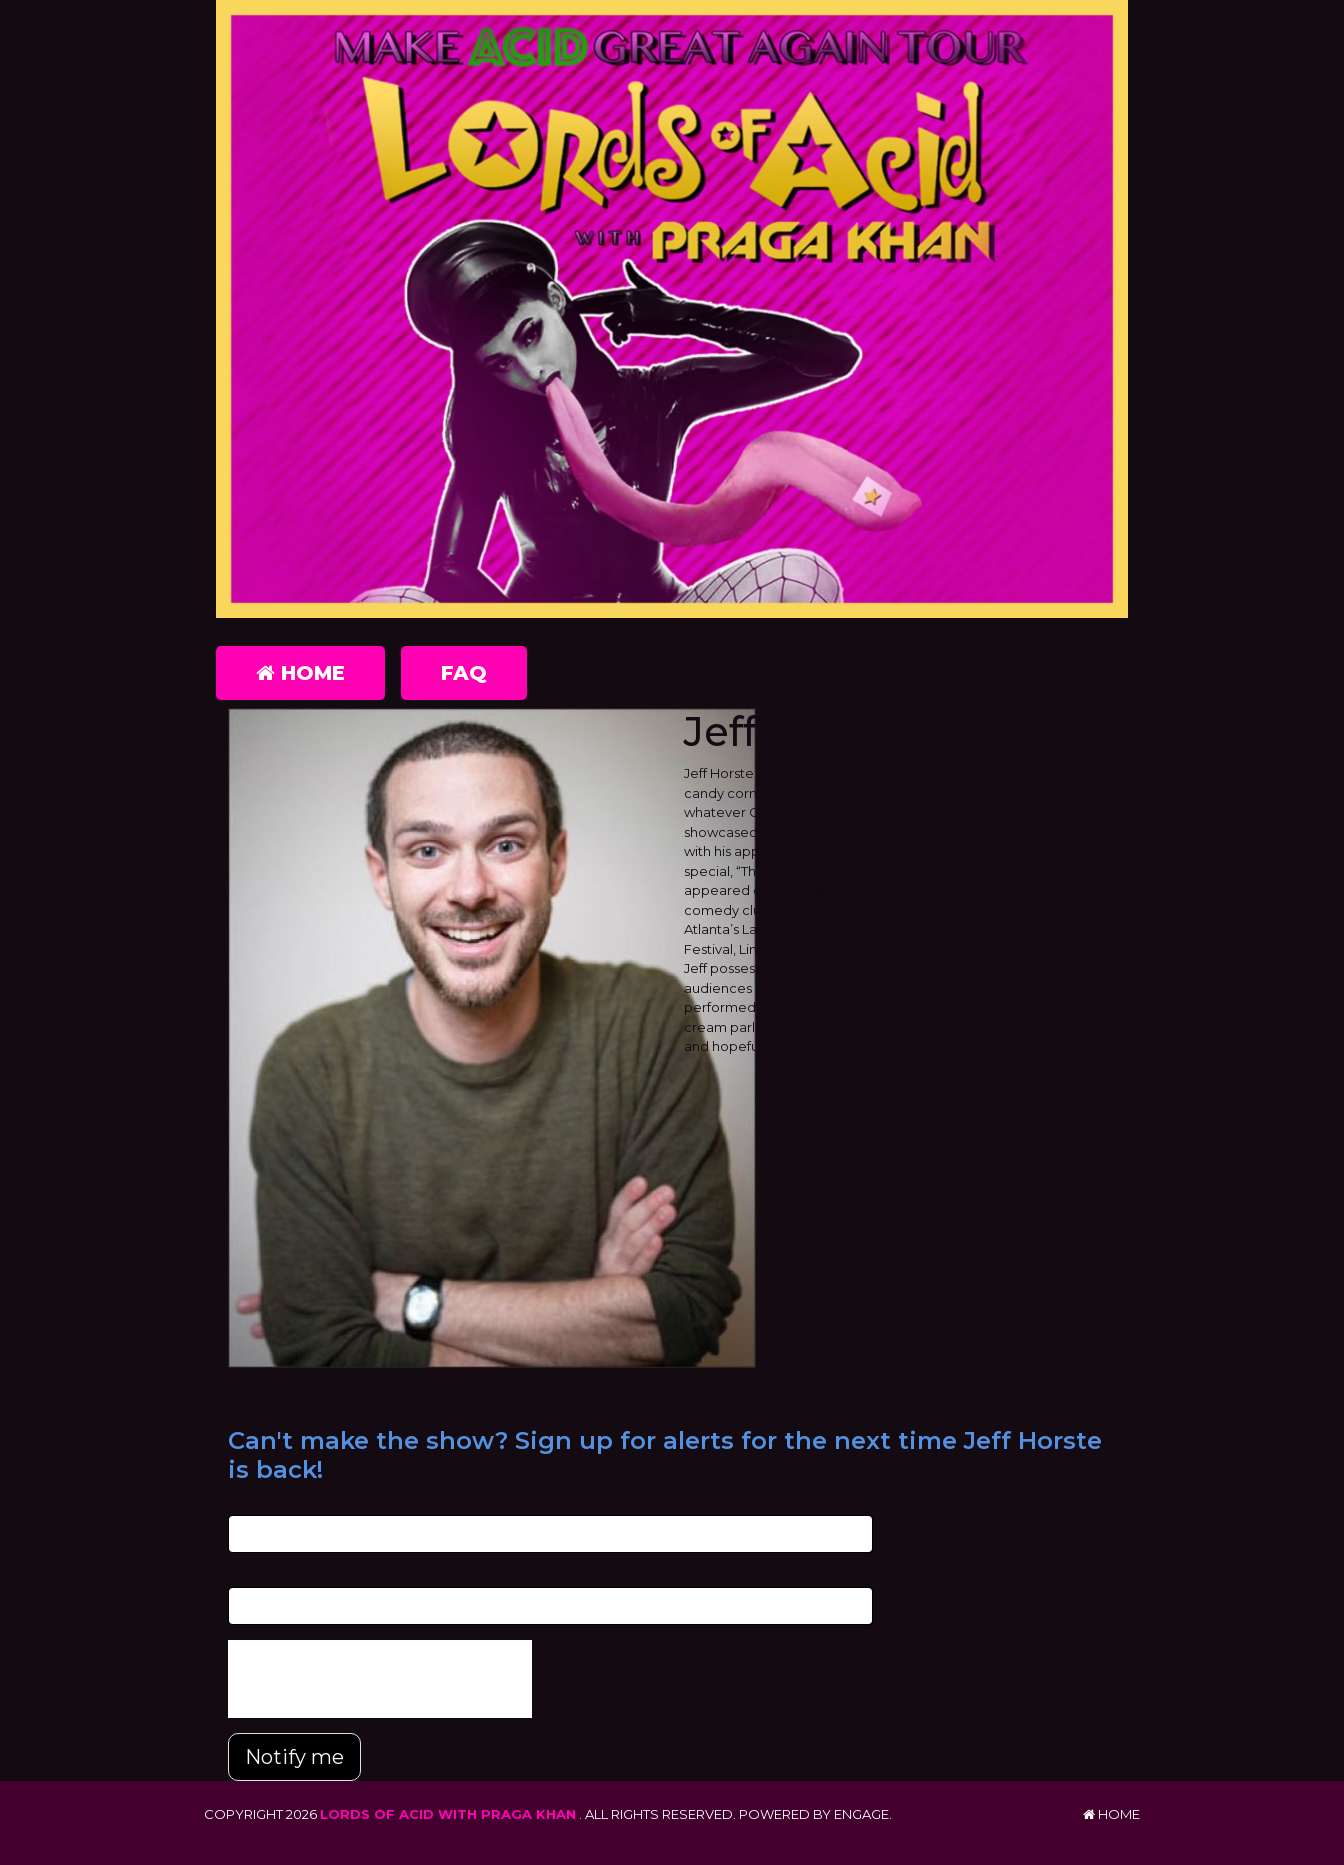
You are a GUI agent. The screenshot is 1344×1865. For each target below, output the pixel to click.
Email (245, 1504)
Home (300, 673)
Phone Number (278, 1577)
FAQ (464, 673)
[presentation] (380, 1679)
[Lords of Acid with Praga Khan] (672, 309)
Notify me (294, 1757)
